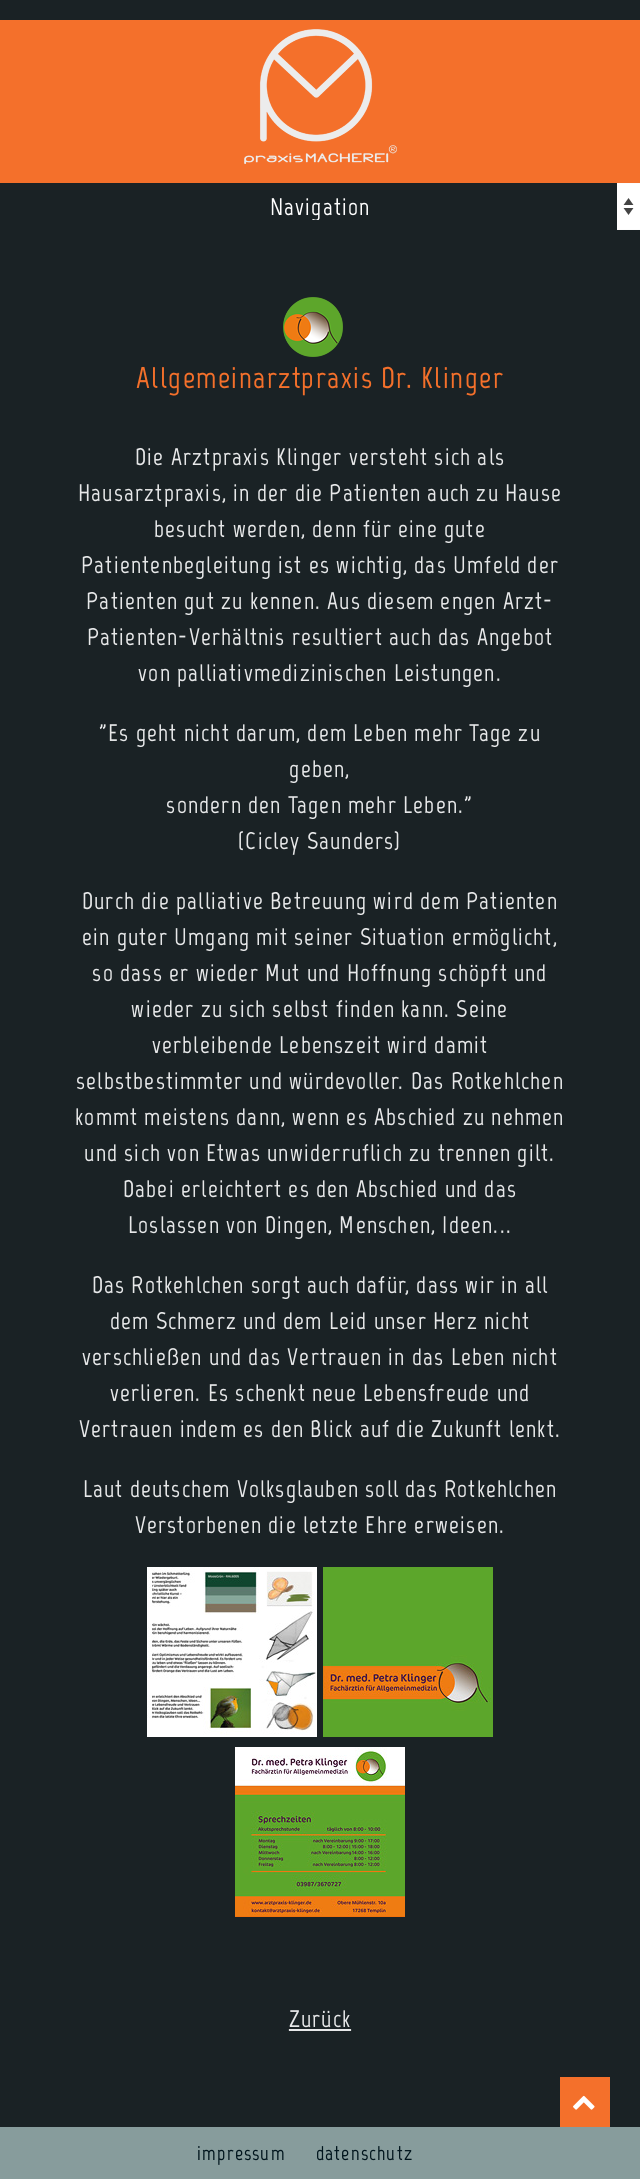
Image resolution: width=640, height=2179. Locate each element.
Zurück (320, 2018)
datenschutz (364, 2153)
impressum (241, 2153)
